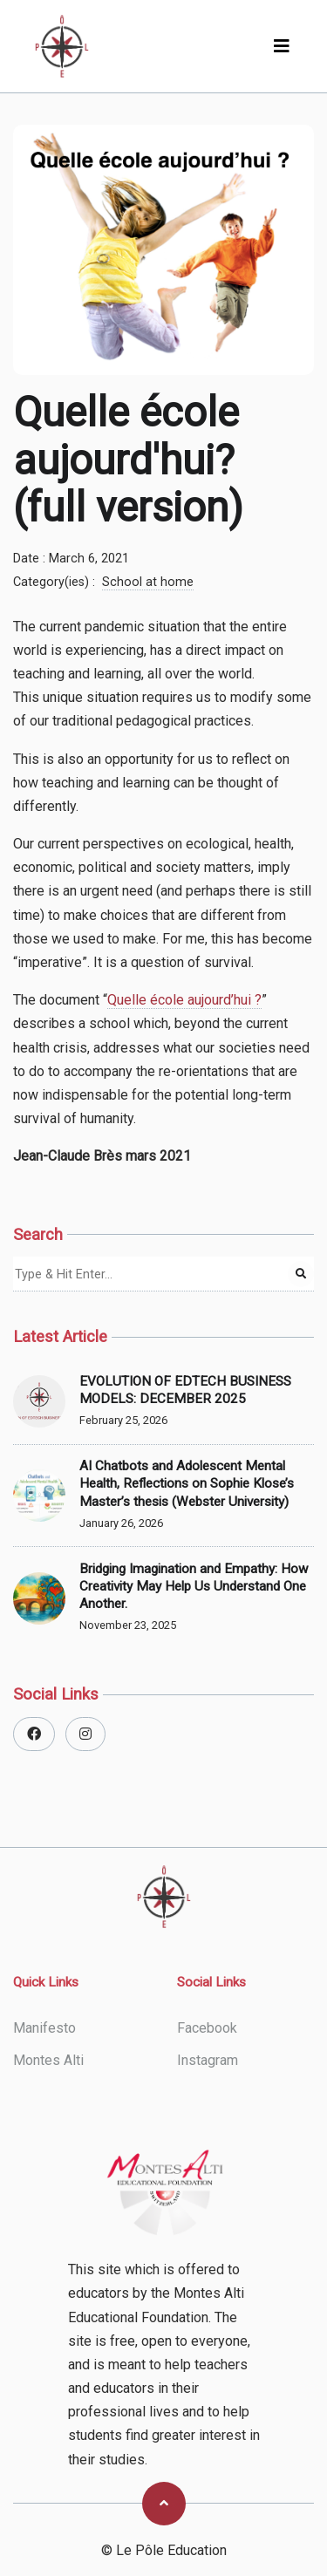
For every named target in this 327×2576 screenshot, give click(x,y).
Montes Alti (48, 2060)
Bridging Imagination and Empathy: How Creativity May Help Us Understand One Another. (194, 1586)
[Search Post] (301, 1274)
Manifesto (44, 2028)
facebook (207, 2028)
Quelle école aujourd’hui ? (184, 1000)
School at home (148, 582)
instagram (207, 2060)
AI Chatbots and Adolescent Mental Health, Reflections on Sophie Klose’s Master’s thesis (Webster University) (186, 1483)
